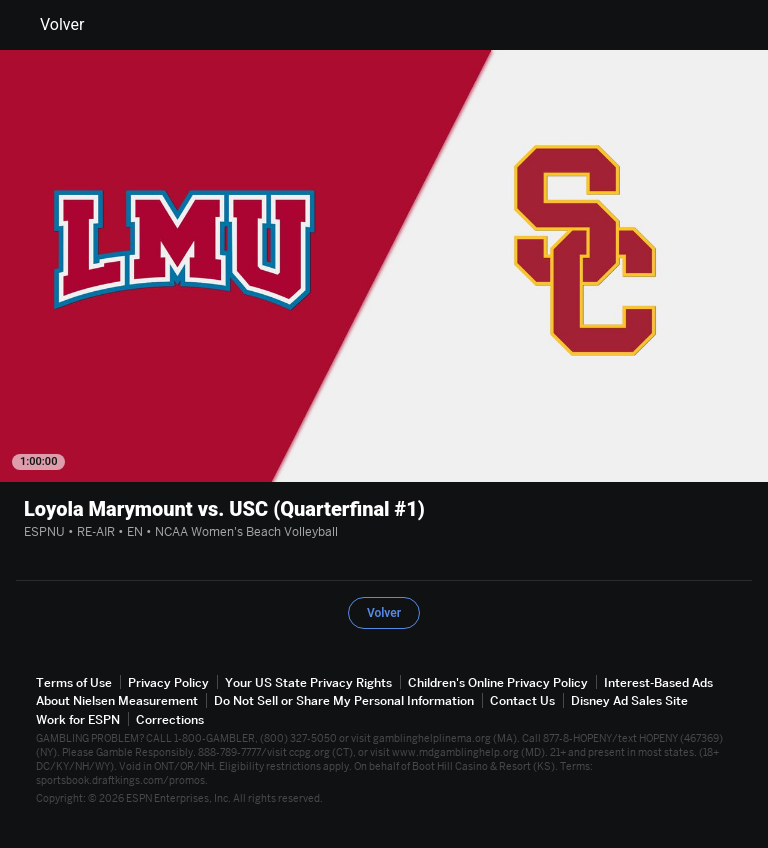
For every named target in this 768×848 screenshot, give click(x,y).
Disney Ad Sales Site (629, 700)
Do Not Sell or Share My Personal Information (344, 700)
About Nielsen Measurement (117, 700)
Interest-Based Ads (658, 682)
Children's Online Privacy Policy (498, 682)
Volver (50, 25)
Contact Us (522, 700)
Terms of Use (74, 682)
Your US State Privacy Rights (308, 682)
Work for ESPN (78, 719)
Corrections (170, 719)
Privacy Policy (168, 682)
